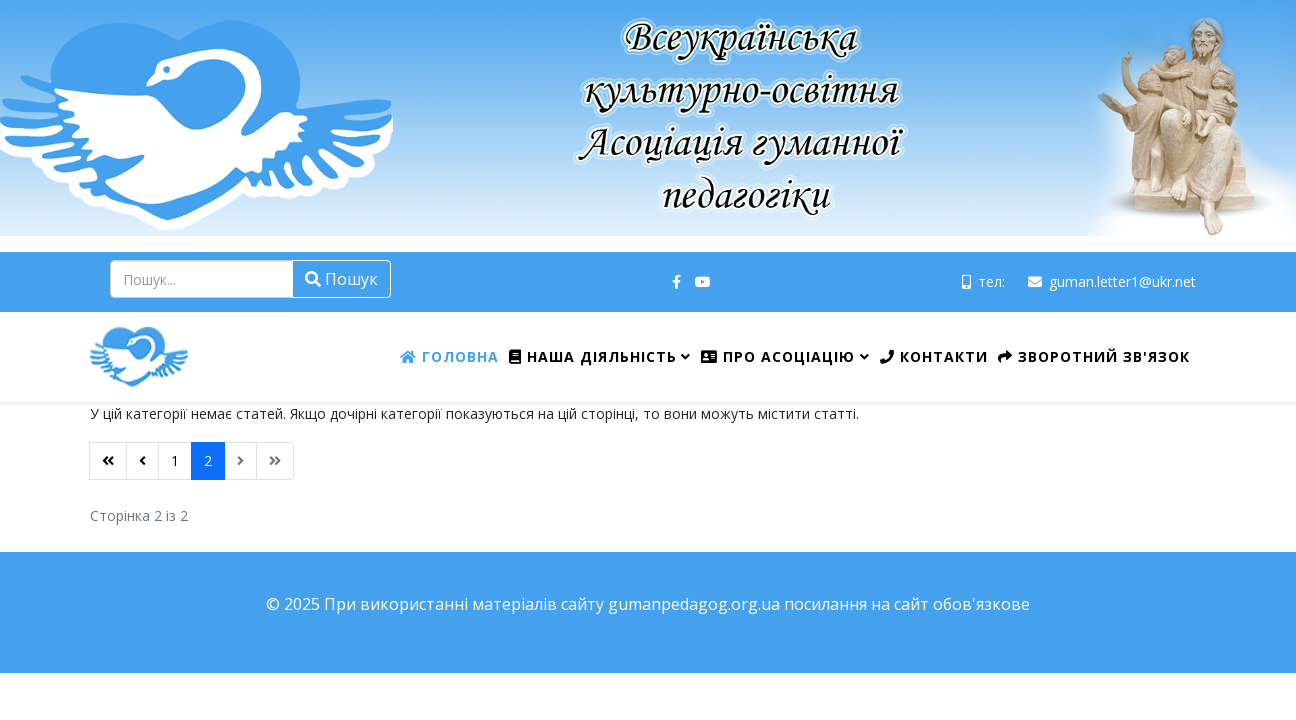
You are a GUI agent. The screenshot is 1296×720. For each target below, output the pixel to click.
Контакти (934, 356)
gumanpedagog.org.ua (694, 604)
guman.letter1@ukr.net (1122, 281)
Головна (449, 356)
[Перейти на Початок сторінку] (108, 461)
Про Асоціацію (778, 356)
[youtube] (703, 281)
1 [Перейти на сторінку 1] (175, 460)
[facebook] (676, 281)
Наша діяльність (593, 356)
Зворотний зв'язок (1094, 356)
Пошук (341, 279)
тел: (991, 281)
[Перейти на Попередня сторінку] (142, 461)
